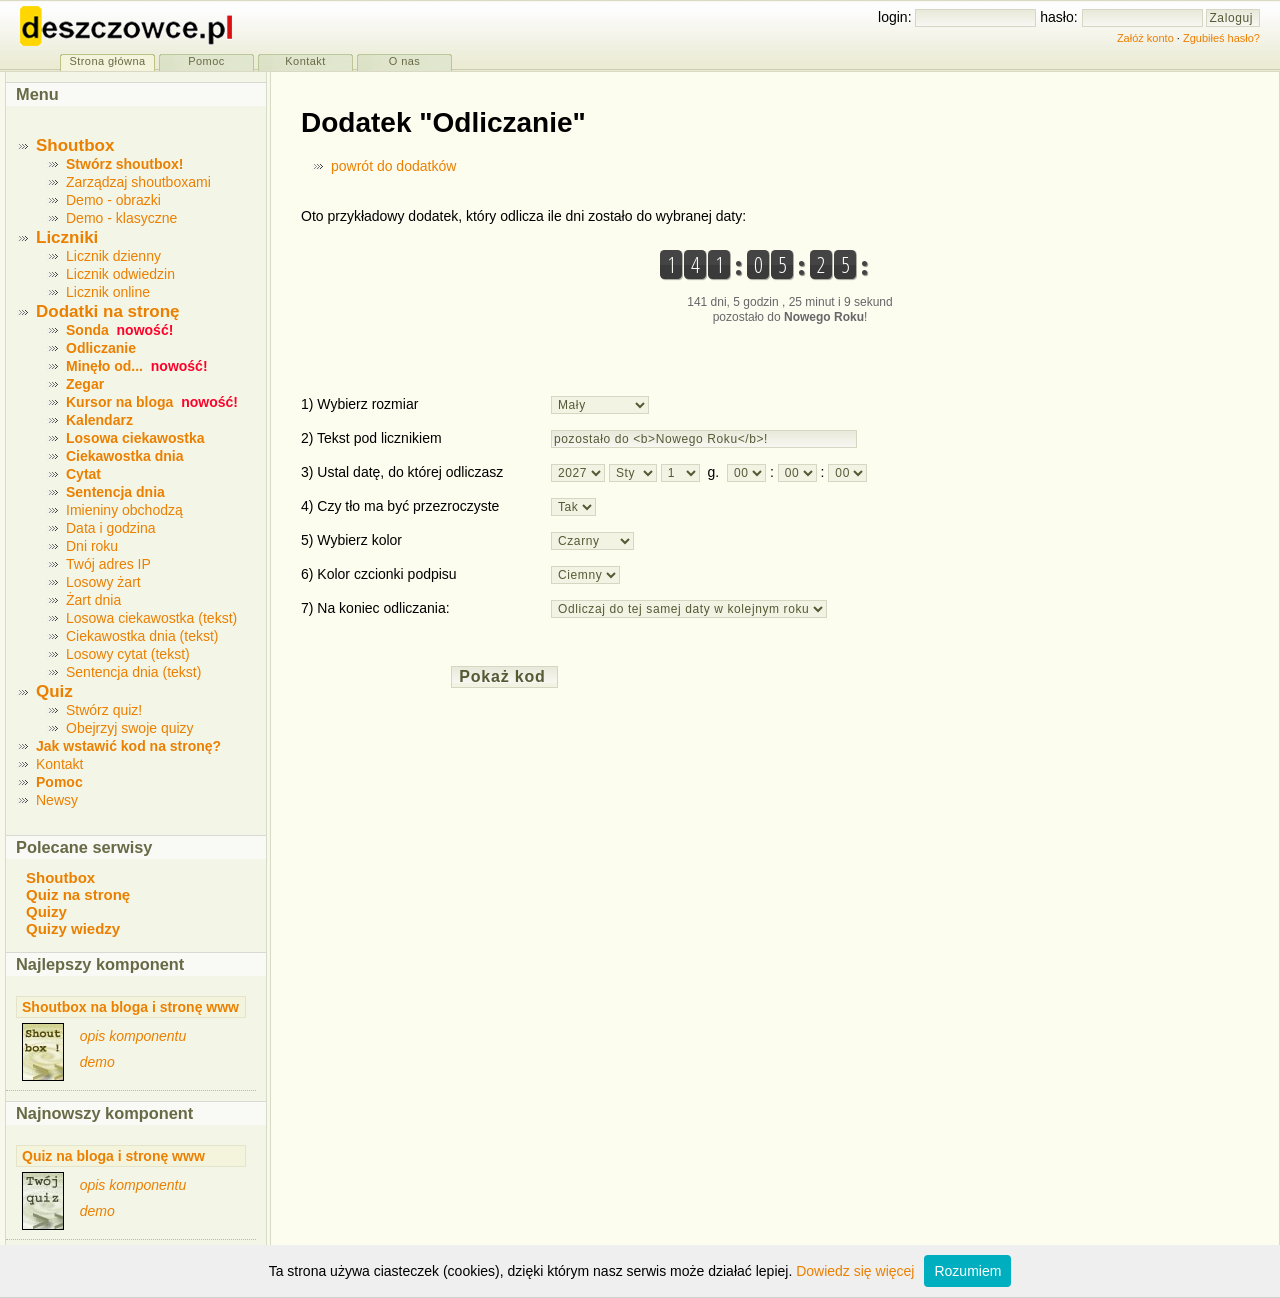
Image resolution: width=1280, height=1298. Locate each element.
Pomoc (59, 782)
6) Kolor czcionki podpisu (379, 574)
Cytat (83, 474)
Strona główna (107, 61)
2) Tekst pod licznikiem (371, 438)
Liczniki (67, 237)
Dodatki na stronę (108, 311)
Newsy (57, 800)
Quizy (46, 911)
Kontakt (59, 764)
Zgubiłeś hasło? (1221, 38)
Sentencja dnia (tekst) (133, 672)
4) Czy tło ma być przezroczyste (400, 506)
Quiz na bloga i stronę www (113, 1156)
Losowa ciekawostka (135, 438)
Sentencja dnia (115, 492)
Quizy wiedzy (73, 928)
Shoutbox (75, 145)
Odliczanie (101, 348)
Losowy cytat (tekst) (128, 654)
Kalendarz (99, 420)
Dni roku (92, 546)
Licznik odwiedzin (120, 274)
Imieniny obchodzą (124, 510)
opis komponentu (133, 1036)
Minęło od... (104, 366)
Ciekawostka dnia (125, 456)
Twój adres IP (108, 564)
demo (97, 1062)
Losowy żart (103, 582)
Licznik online (108, 292)
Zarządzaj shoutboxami (138, 182)
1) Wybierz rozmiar (359, 404)
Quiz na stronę (78, 894)
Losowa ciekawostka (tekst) (151, 618)
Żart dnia (93, 600)
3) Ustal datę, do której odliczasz (402, 472)
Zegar (85, 384)
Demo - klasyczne (121, 218)
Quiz (54, 691)
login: (896, 17)
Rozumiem (967, 1271)
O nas (405, 61)
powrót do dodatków (393, 166)
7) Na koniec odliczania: (375, 608)
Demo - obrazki (113, 200)
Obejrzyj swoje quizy (130, 728)
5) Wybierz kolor (351, 540)
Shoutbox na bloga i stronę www (130, 1007)
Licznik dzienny (113, 256)
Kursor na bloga (119, 402)
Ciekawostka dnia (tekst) (142, 636)
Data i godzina (111, 528)
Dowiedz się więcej (855, 1271)
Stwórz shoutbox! (124, 164)
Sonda (87, 330)
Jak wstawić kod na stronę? (128, 746)
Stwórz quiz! (104, 710)
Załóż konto (1145, 38)
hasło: (1060, 17)
